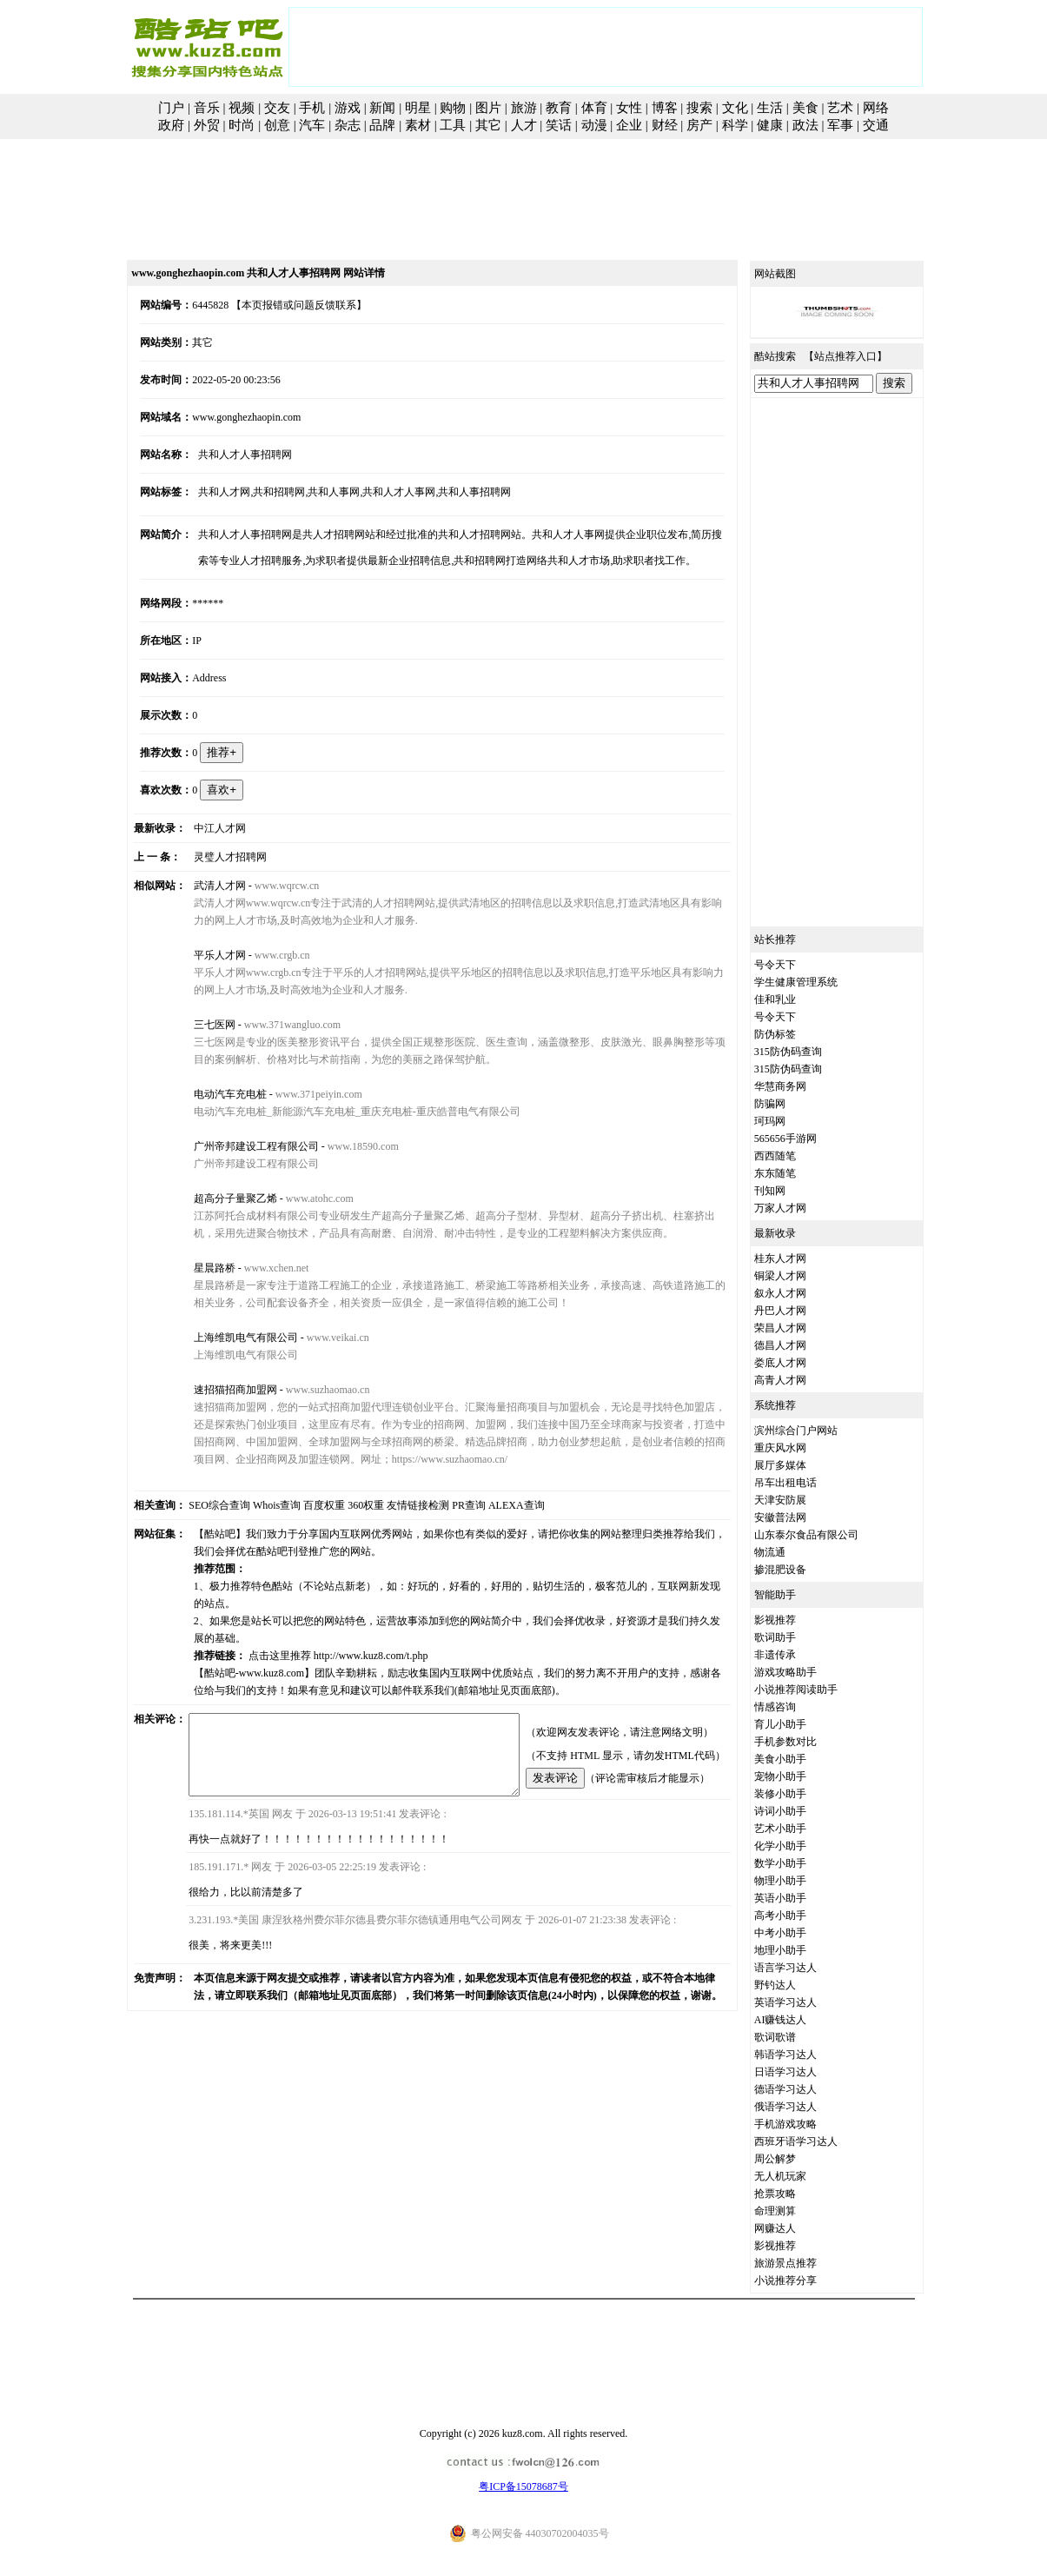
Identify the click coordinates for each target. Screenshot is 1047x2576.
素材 (418, 125)
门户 (171, 108)
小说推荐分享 (804, 2280)
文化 (735, 108)
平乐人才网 (204, 955)
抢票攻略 (794, 2194)
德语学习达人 (804, 2089)
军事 (840, 125)
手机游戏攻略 (804, 2124)
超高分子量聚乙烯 (220, 1198)
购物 (453, 108)
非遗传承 (794, 1655)
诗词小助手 (799, 1811)
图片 (488, 108)
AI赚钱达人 (799, 2020)
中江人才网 (204, 828)
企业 (629, 125)
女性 (629, 108)
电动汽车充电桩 (214, 1094)
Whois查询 (257, 1505)
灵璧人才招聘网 (214, 857)
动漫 (594, 125)
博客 (665, 108)
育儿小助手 (799, 1724)
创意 (277, 125)
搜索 (699, 108)
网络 (876, 108)
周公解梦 (794, 2159)
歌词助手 (794, 1637)
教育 (559, 108)
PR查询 (450, 1505)
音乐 (207, 108)
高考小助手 (799, 1915)
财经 (665, 125)
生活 (770, 108)
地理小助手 (799, 1950)
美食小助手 (799, 1759)
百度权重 (305, 1505)
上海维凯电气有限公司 (230, 1337)
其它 (488, 125)
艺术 (840, 108)
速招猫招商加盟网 (220, 1390)
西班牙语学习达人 (815, 2141)
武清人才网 (204, 886)
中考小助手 (799, 1933)
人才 (524, 125)
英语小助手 (799, 1898)
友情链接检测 (399, 1505)
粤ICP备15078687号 (523, 2486)
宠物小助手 (799, 1776)
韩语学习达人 (804, 2054)
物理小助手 (799, 1881)
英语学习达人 (804, 2002)
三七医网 (199, 1025)
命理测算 (794, 2211)
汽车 (312, 125)
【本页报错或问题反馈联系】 (280, 305)
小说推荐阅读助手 (815, 1689)
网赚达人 (794, 2228)
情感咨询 (794, 1707)
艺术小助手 (799, 1828)
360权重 (346, 1505)
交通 (876, 125)
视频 (242, 108)
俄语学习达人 (804, 2107)
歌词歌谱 (794, 2037)
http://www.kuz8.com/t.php (355, 1638)
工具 (453, 125)
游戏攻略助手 (804, 1672)
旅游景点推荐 (804, 2263)
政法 (805, 125)
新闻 (382, 108)
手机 (312, 108)
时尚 (242, 125)
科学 (735, 125)
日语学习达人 (804, 2072)
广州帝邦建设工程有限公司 (240, 1146)
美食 (805, 108)
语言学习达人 (804, 1968)
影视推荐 (794, 1620)
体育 (594, 108)
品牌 (382, 125)
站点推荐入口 (864, 356)
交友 (277, 108)
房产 (699, 125)
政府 (171, 125)
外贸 (207, 125)
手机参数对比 (804, 1742)
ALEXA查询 (496, 1505)
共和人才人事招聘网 (230, 454)
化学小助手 (799, 1846)
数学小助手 (799, 1863)
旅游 (524, 108)
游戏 (348, 108)
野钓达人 (794, 1985)
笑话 (559, 125)
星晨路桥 (199, 1268)
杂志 (348, 125)
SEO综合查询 (200, 1505)
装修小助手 (799, 1794)
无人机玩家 (799, 2176)
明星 (418, 108)
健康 (770, 125)
